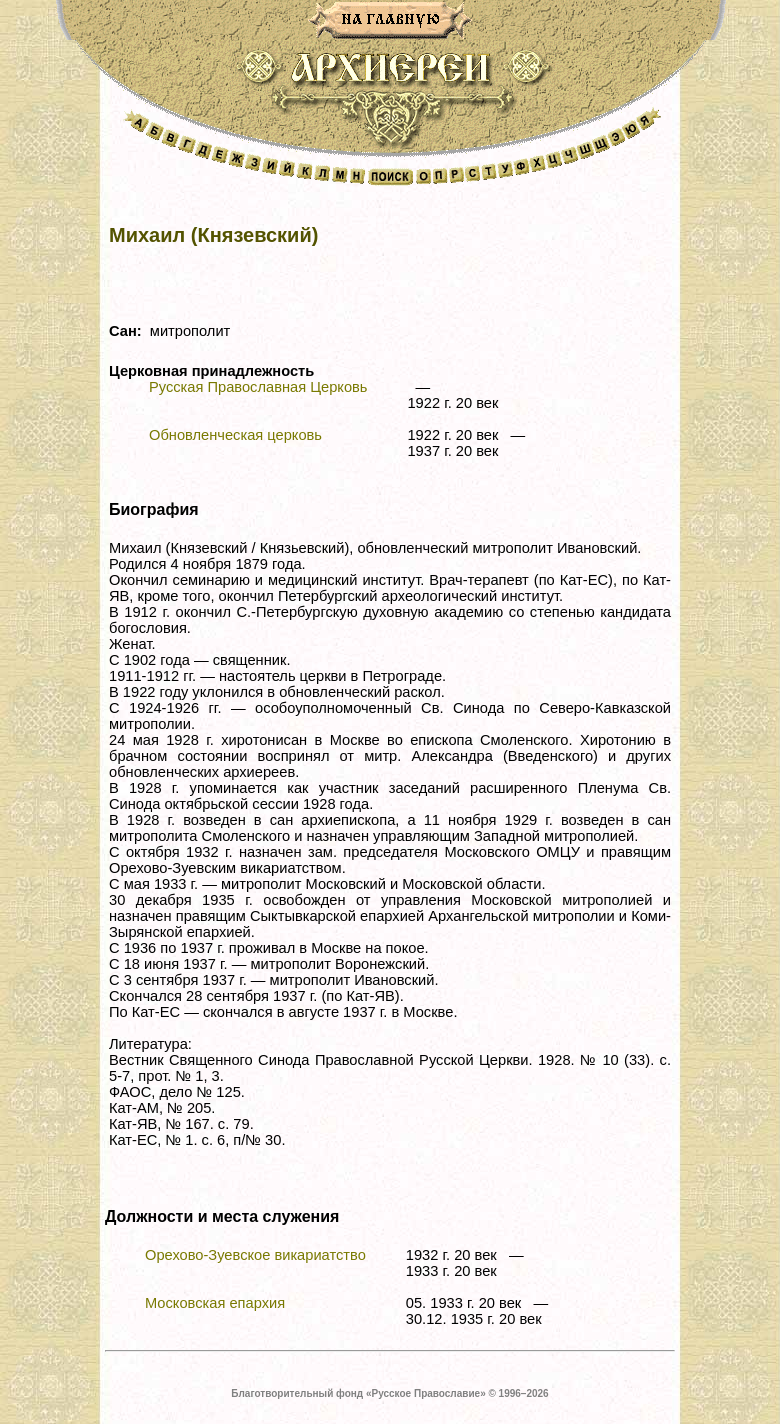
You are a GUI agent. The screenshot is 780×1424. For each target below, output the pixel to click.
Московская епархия (215, 1303)
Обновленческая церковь (235, 435)
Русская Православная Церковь (258, 387)
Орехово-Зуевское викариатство (255, 1255)
